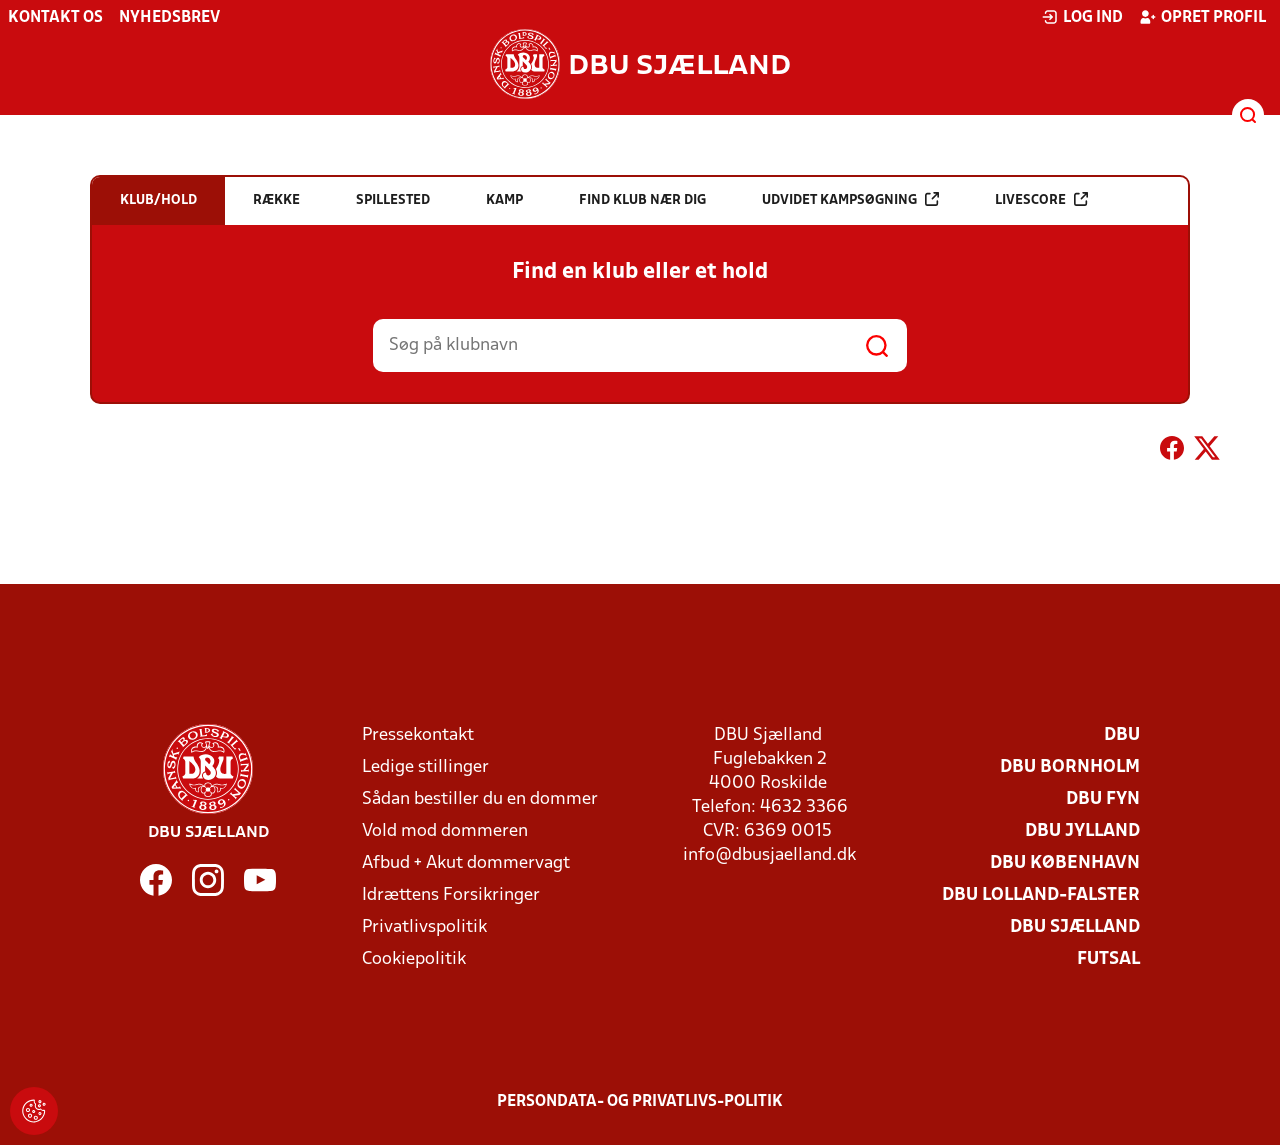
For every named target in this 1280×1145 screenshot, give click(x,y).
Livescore (1041, 199)
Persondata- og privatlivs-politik (640, 1102)
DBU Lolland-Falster (1041, 895)
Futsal (1108, 959)
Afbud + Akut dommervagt (466, 863)
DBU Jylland (1082, 831)
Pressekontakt (418, 735)
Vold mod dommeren (445, 831)
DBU (1122, 735)
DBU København (1065, 863)
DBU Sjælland (1075, 927)
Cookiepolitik (414, 959)
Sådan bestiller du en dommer (480, 799)
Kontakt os (55, 18)
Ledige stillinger (425, 767)
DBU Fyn (1103, 799)
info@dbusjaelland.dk (769, 855)
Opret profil (1202, 17)
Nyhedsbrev (169, 18)
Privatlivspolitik (424, 927)
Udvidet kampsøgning (850, 199)
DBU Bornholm (1070, 767)
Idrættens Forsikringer (451, 895)
